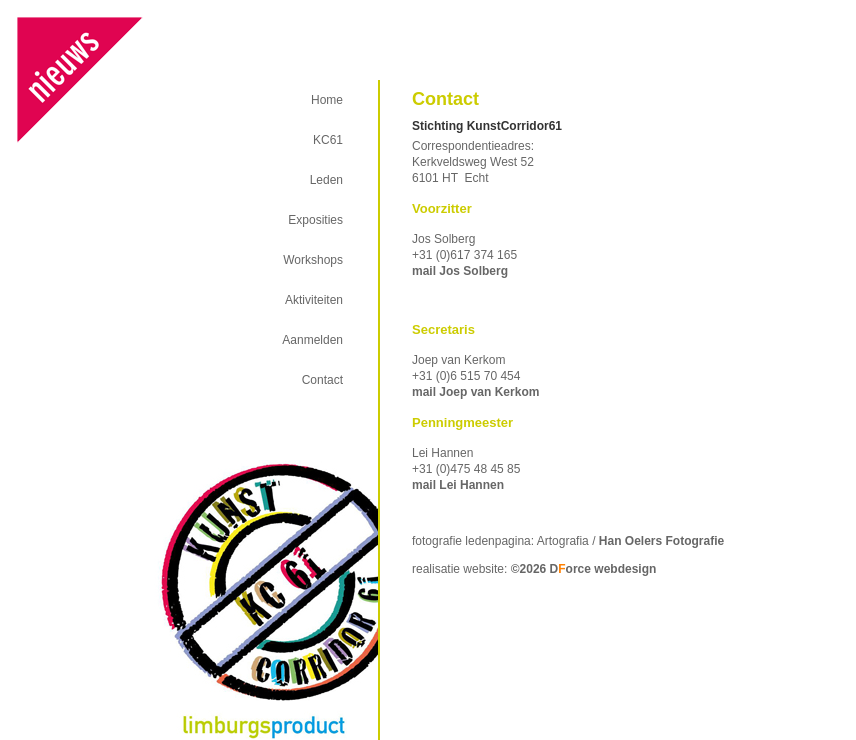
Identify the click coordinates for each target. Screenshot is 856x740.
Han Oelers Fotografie (661, 541)
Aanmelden (312, 340)
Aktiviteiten (314, 300)
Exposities (315, 220)
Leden (326, 180)
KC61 (328, 140)
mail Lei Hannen (458, 485)
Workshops (313, 260)
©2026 (584, 569)
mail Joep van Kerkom (475, 392)
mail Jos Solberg (460, 271)
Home (327, 100)
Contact (322, 380)
